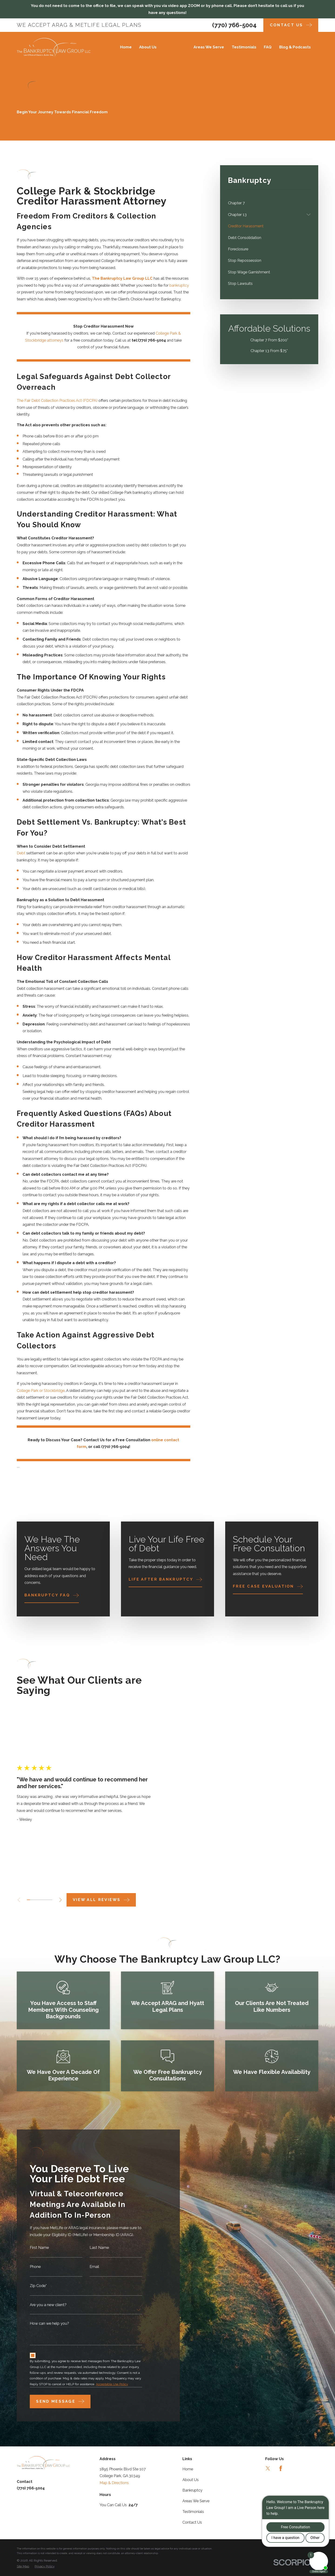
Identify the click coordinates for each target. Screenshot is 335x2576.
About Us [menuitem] (148, 47)
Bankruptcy (192, 2490)
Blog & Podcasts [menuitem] (295, 47)
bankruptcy (179, 285)
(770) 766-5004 (234, 25)
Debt (21, 853)
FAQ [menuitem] (267, 47)
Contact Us (192, 2522)
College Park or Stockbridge (41, 1390)
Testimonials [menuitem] (244, 47)
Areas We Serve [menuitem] (209, 47)
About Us (190, 2480)
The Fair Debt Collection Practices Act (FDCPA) (57, 400)
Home (187, 2469)
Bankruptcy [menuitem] (175, 47)
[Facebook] (280, 2468)
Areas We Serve (195, 2501)
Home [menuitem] (126, 47)
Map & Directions (114, 2483)
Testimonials (193, 2511)
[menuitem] (269, 203)
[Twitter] (268, 2468)
